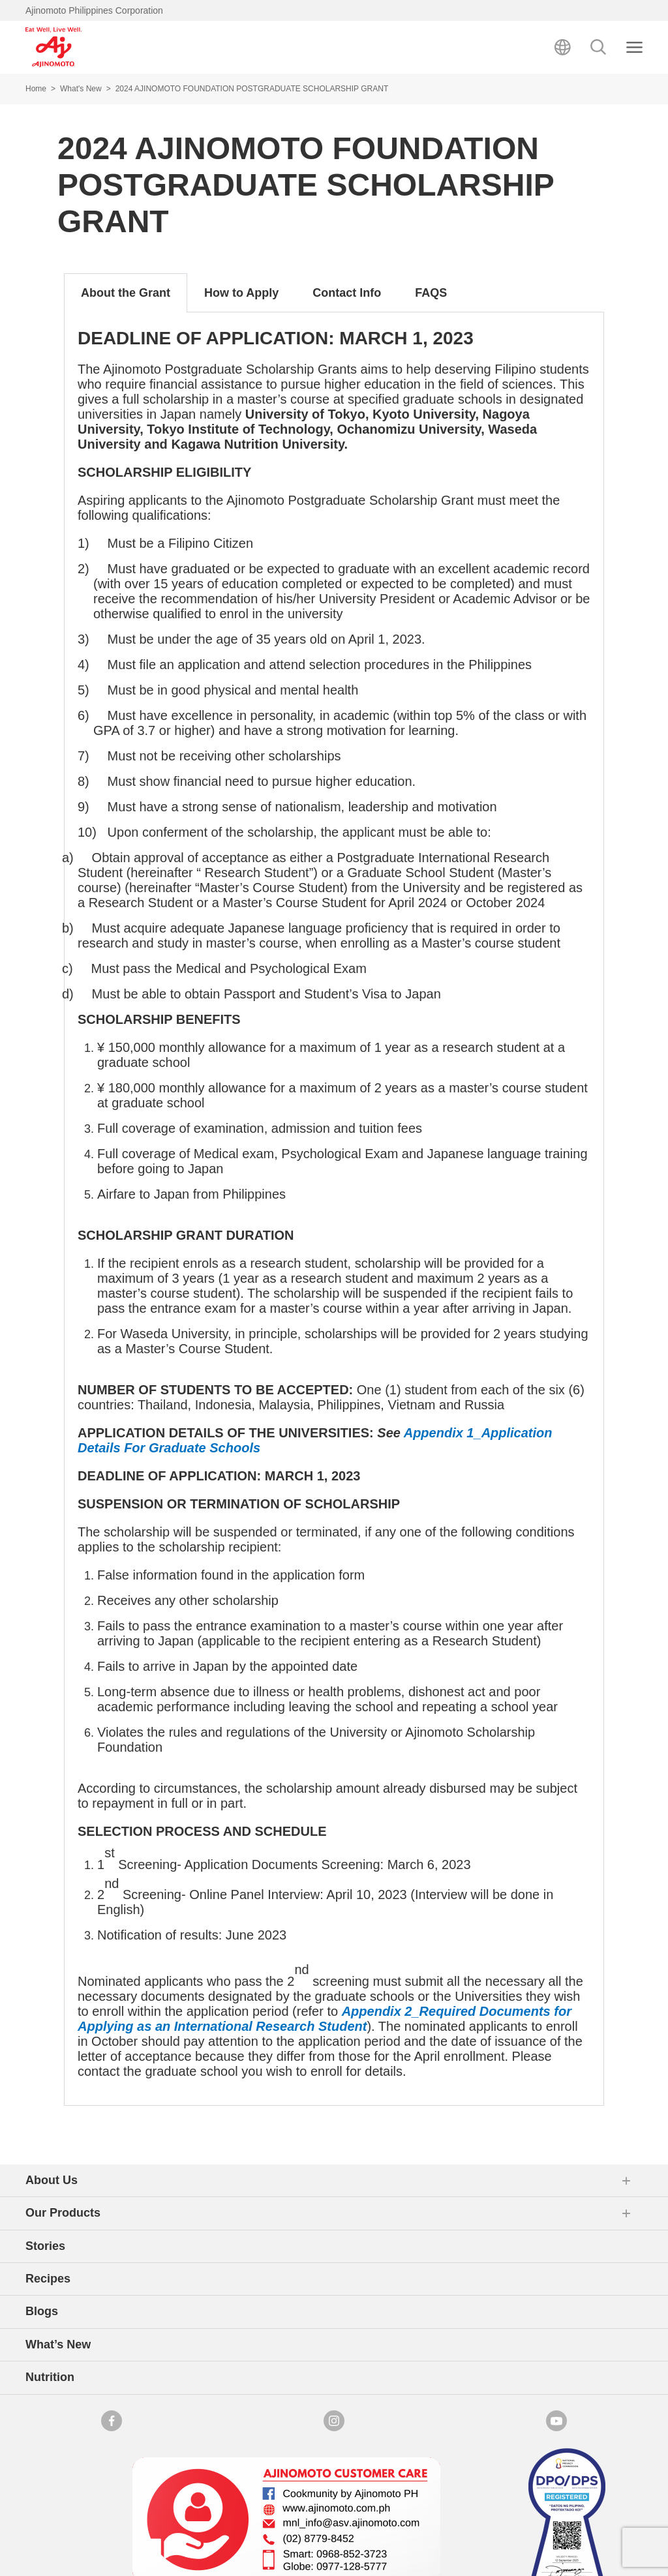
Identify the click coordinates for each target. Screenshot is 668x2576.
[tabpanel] (334, 1209)
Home (35, 88)
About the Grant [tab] (125, 292)
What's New (81, 88)
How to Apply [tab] (241, 292)
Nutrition (49, 2377)
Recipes (47, 2278)
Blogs (41, 2311)
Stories (45, 2246)
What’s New (58, 2344)
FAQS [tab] (431, 292)
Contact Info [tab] (346, 292)
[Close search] (634, 47)
